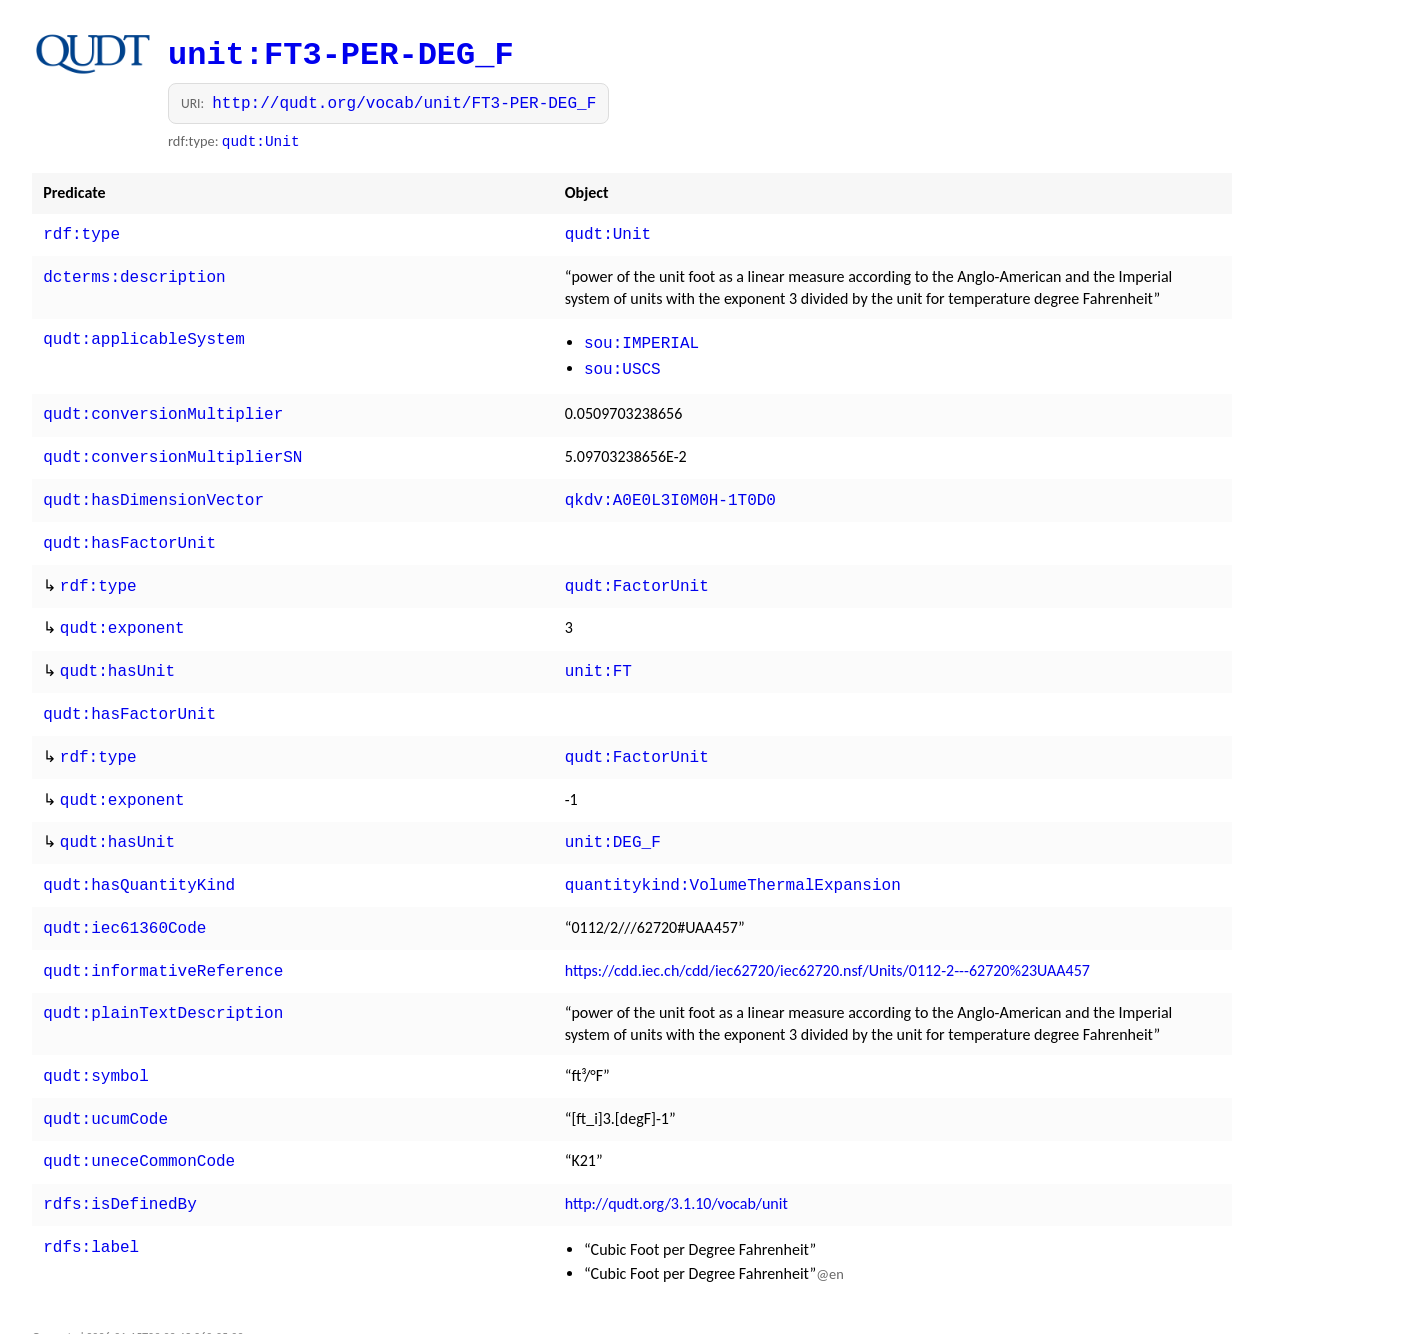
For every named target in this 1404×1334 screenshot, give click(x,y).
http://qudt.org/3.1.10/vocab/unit (676, 1161)
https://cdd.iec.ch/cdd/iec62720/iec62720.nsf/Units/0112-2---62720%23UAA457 (827, 936)
